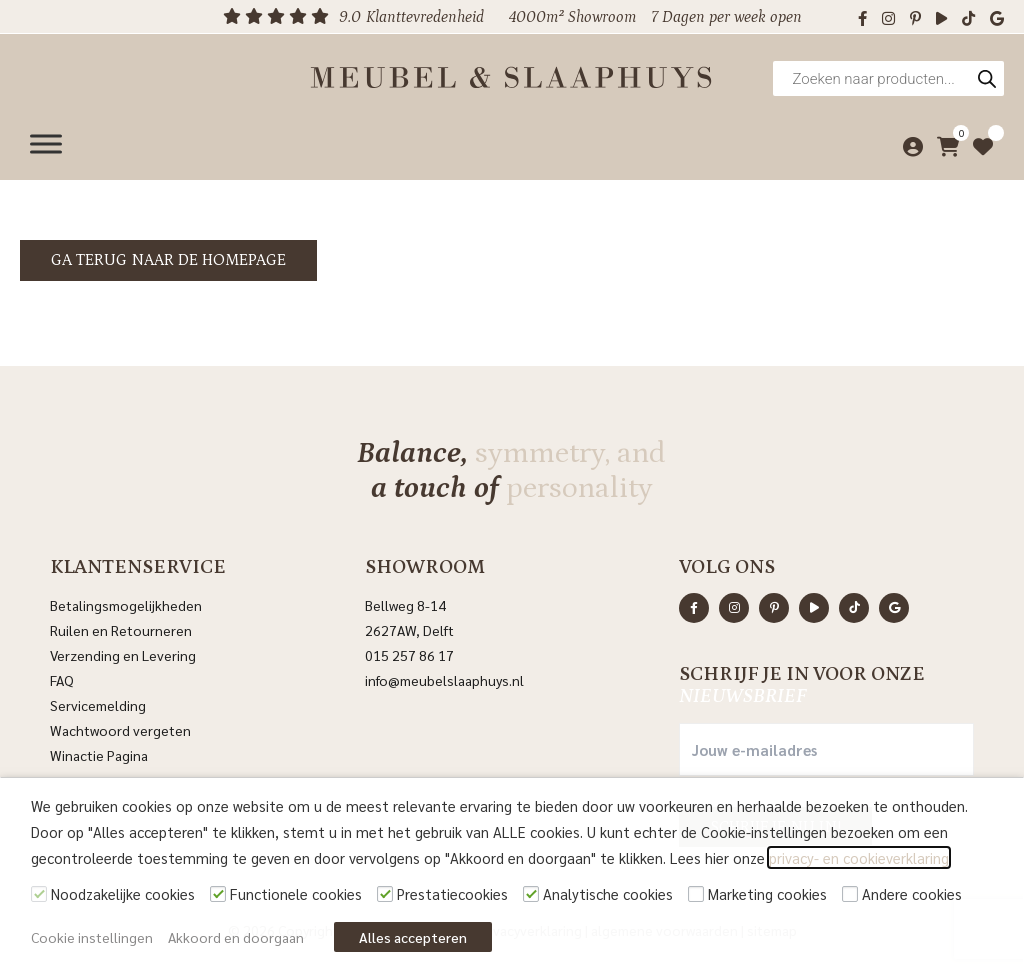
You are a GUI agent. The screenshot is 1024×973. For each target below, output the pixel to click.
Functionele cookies (296, 893)
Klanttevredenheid (425, 17)
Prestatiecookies (452, 893)
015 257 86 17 (409, 655)
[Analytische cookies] (531, 894)
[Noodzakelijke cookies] (39, 894)
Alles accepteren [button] (413, 937)
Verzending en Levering (123, 655)
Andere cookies (912, 893)
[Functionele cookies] (218, 894)
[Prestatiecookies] (385, 894)
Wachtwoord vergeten (120, 730)
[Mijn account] (908, 143)
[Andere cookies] (850, 894)
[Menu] (46, 142)
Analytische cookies (608, 893)
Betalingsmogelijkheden (126, 605)
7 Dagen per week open (726, 17)
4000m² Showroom (572, 17)
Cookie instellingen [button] (92, 937)
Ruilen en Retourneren (121, 630)
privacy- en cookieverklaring (859, 857)
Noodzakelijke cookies (123, 893)
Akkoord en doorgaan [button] (236, 937)
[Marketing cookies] (696, 894)
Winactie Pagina (100, 755)
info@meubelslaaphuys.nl (444, 680)
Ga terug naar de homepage (168, 260)
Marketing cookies (767, 893)
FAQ (62, 680)
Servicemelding (98, 705)
